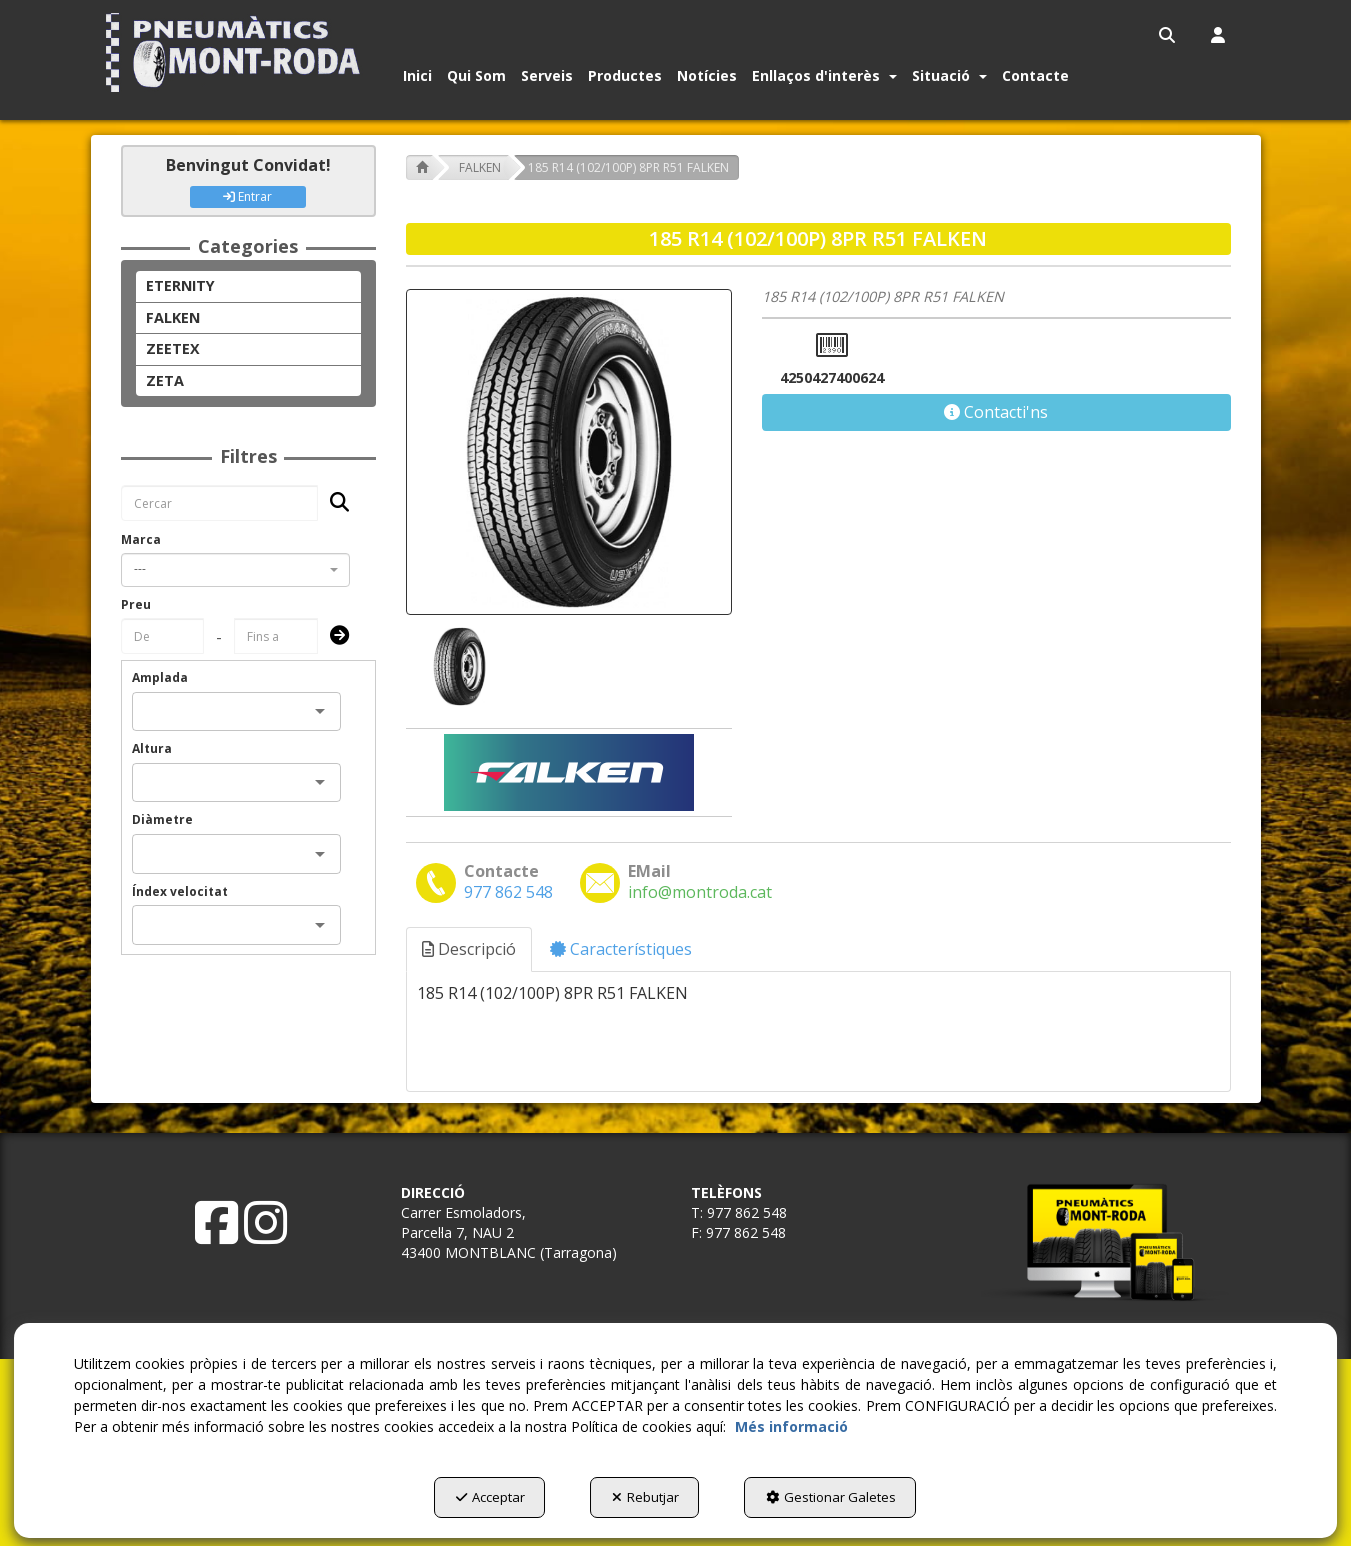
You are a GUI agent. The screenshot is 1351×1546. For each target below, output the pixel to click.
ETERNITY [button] (180, 285)
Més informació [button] (791, 1426)
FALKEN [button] (173, 317)
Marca (141, 539)
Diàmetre (162, 819)
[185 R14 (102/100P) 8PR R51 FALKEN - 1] (458, 666)
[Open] (320, 711)
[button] (237, 52)
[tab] (470, 949)
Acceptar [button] (490, 1497)
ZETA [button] (165, 380)
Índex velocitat (180, 891)
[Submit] (333, 636)
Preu (136, 604)
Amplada (160, 677)
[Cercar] (333, 503)
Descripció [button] (469, 949)
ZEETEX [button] (173, 348)
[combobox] (236, 570)
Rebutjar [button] (645, 1497)
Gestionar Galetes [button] (831, 1497)
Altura (152, 748)
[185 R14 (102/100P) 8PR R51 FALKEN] (569, 452)
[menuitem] (1168, 35)
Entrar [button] (247, 196)
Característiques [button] (621, 949)
